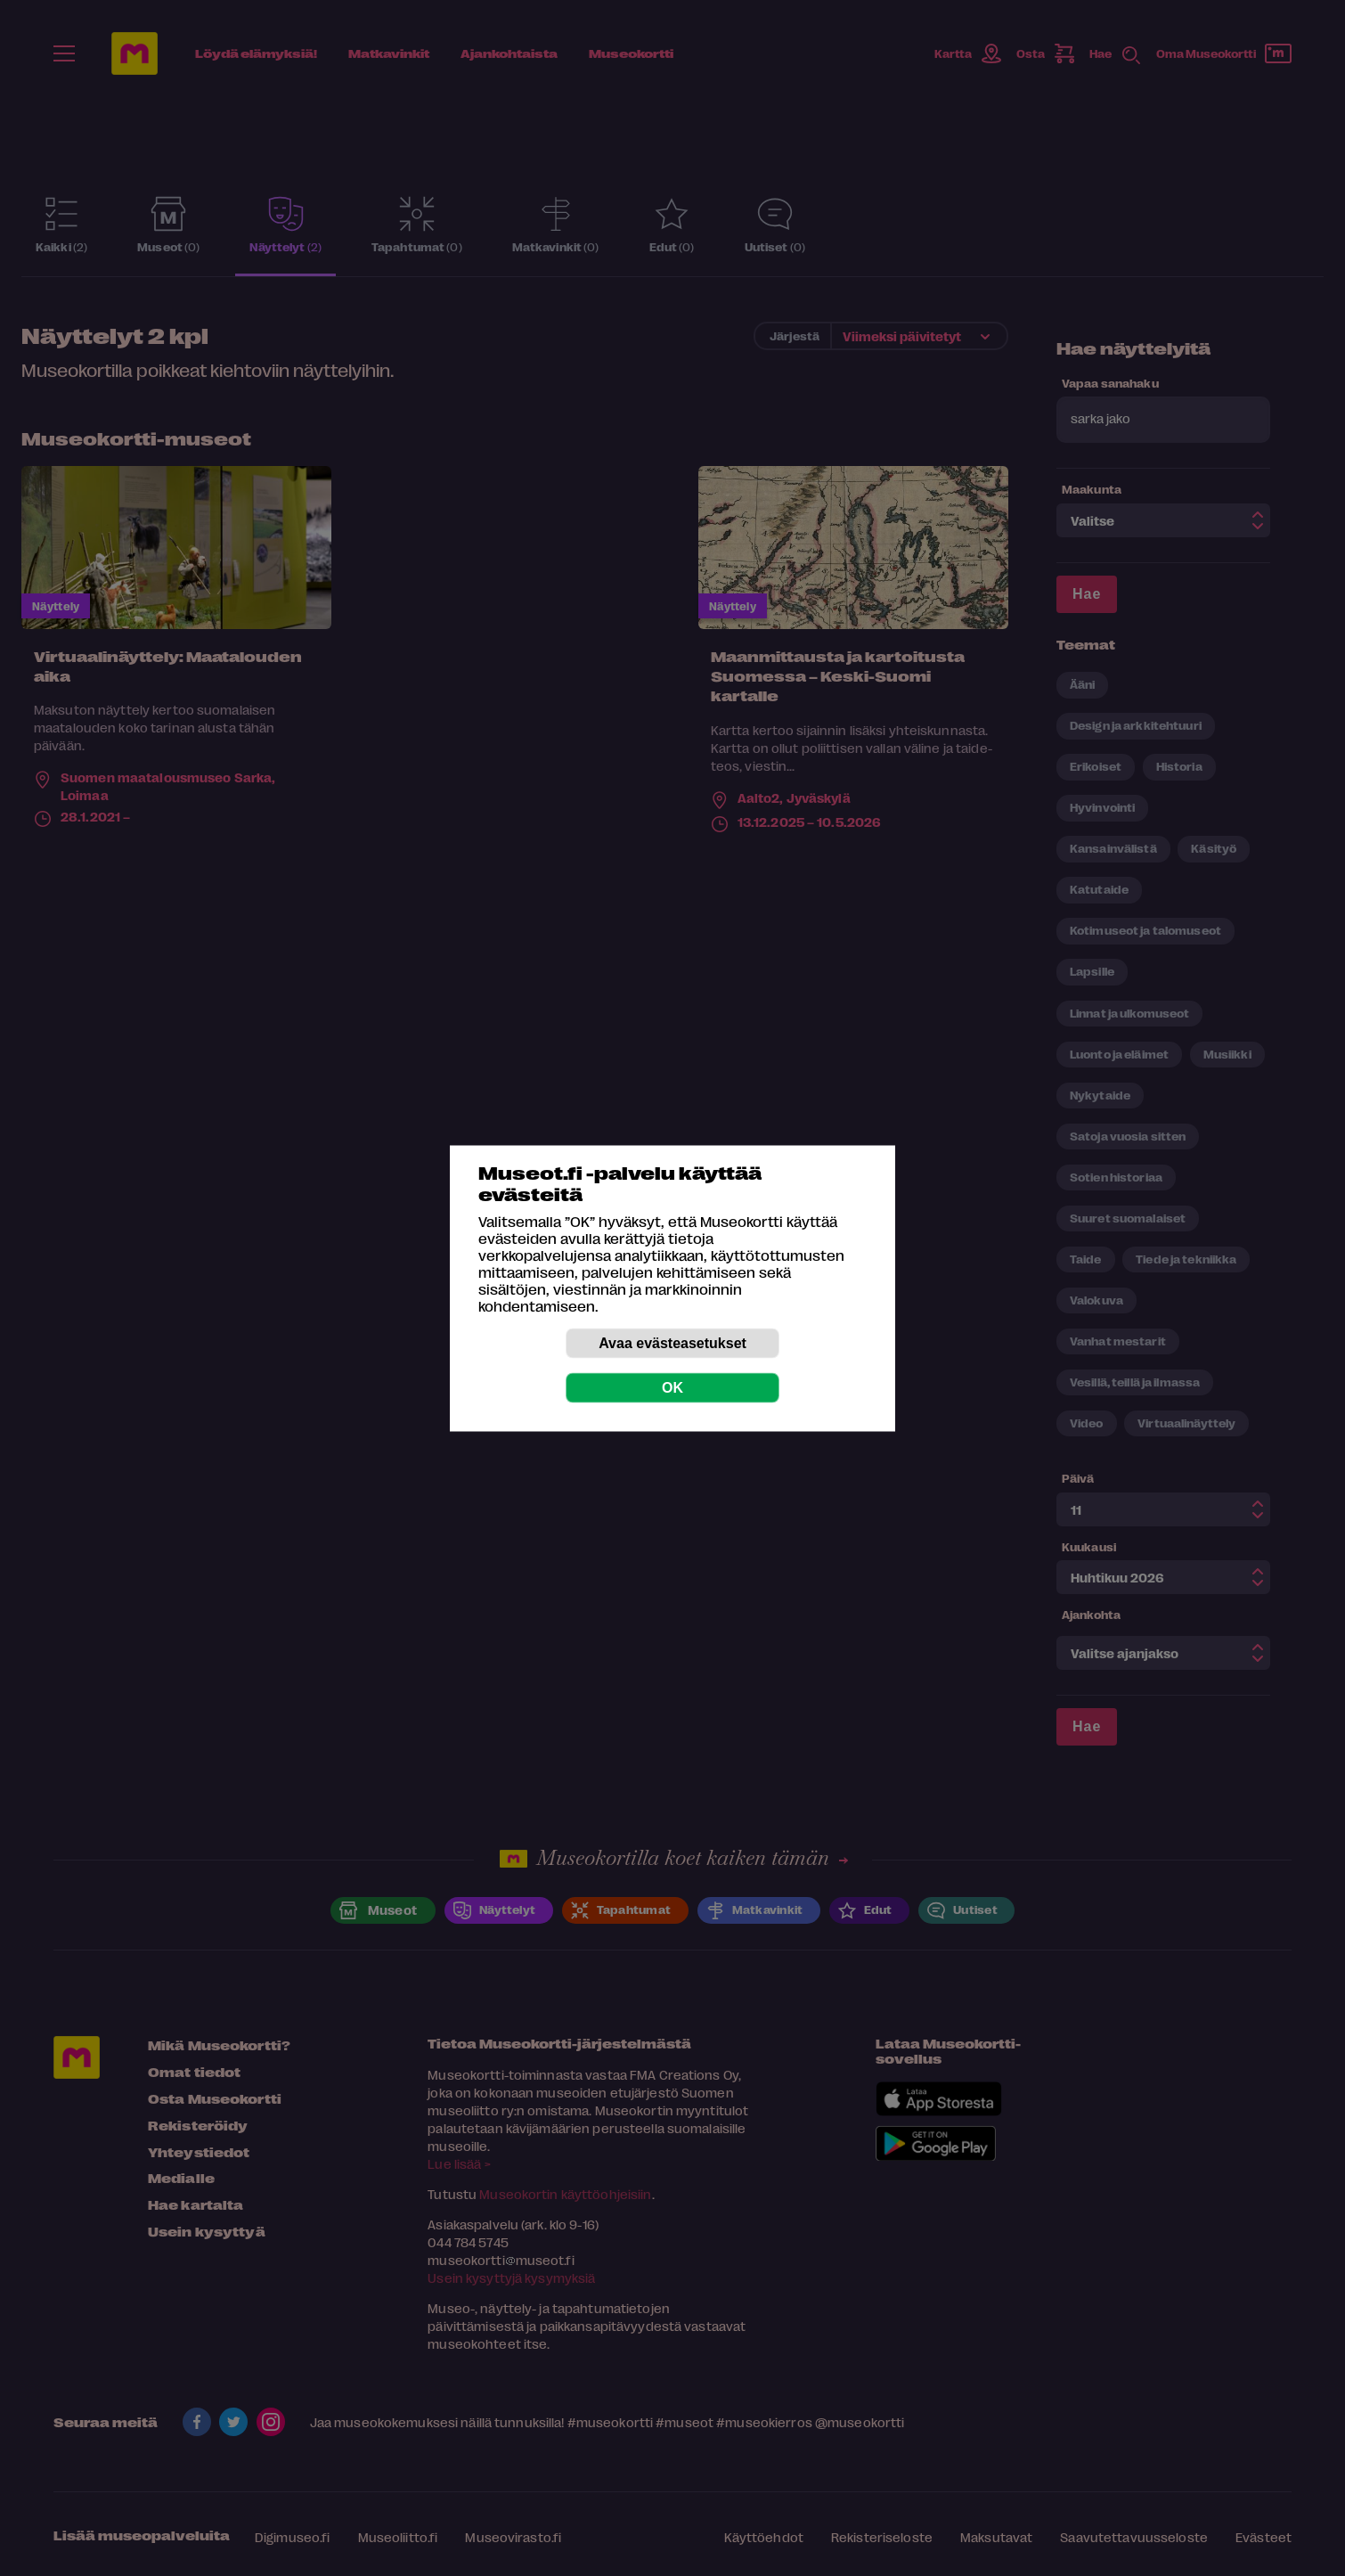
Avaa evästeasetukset (672, 1342)
